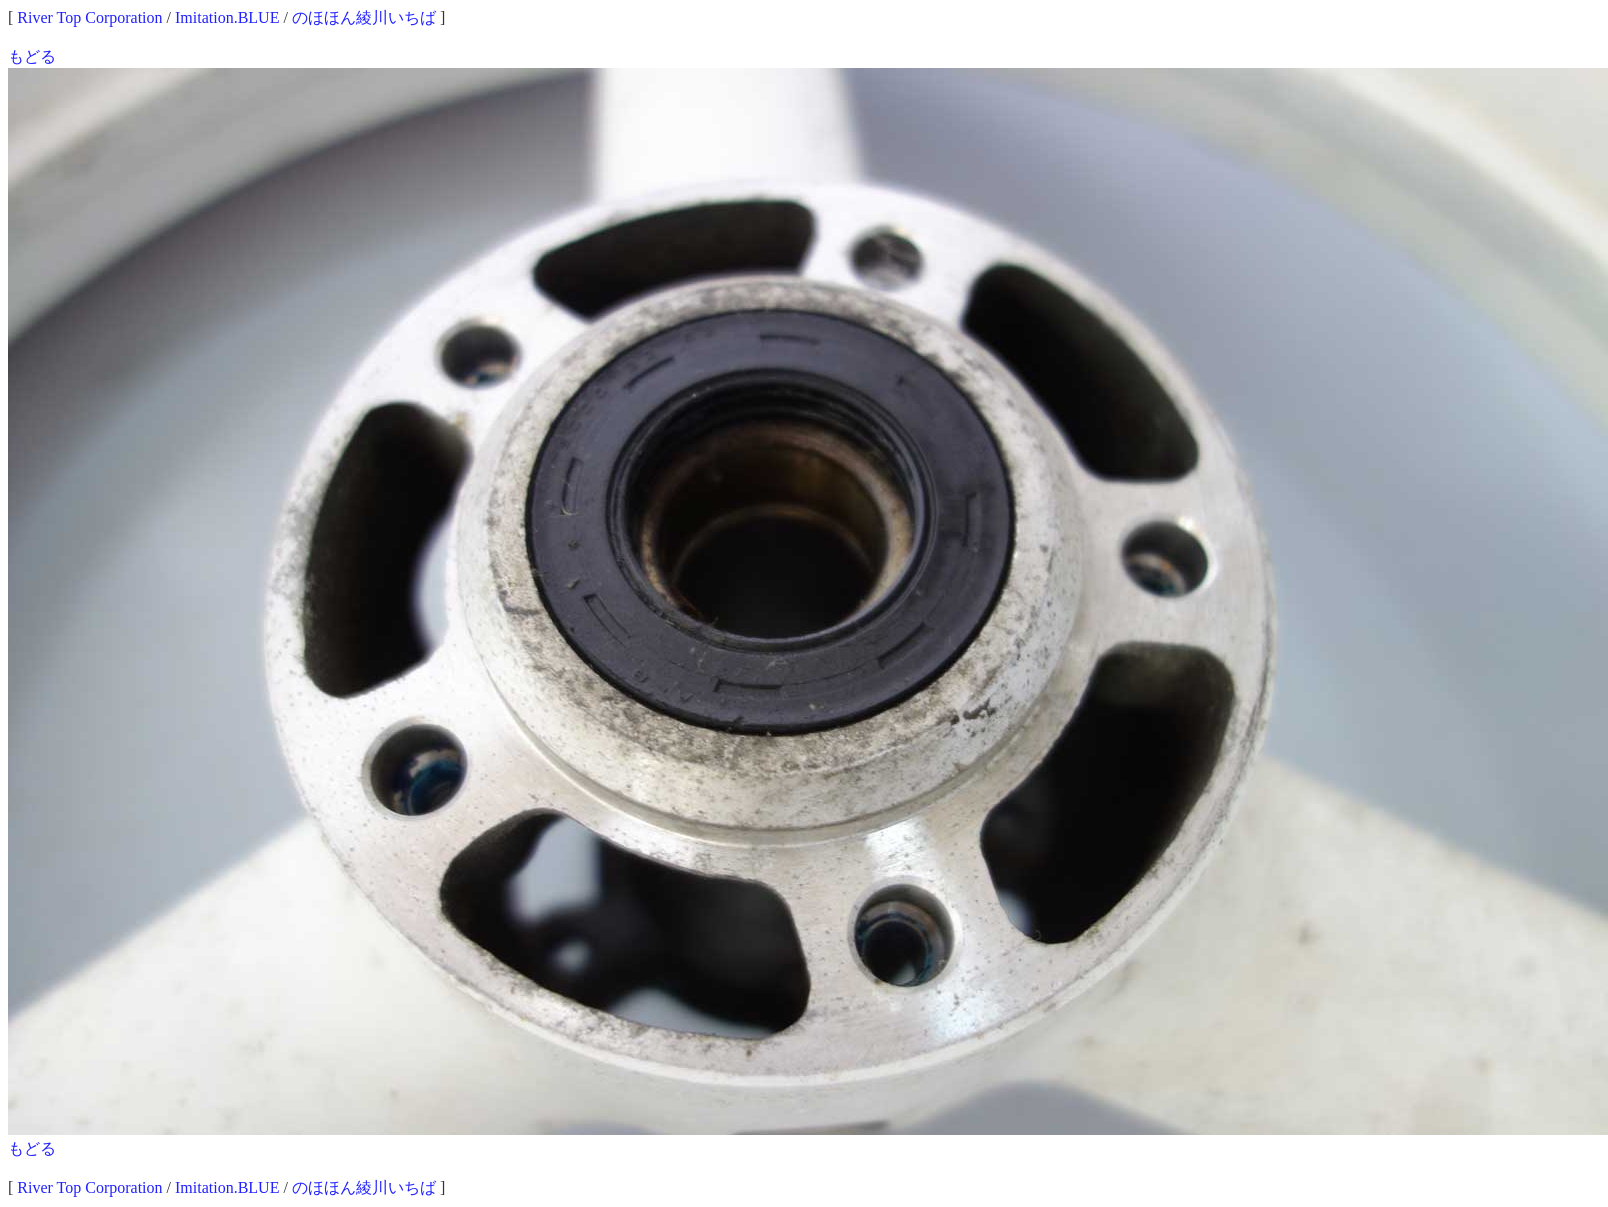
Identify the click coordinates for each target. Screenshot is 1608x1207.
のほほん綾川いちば (364, 17)
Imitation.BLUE (227, 17)
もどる (32, 56)
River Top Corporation (89, 17)
